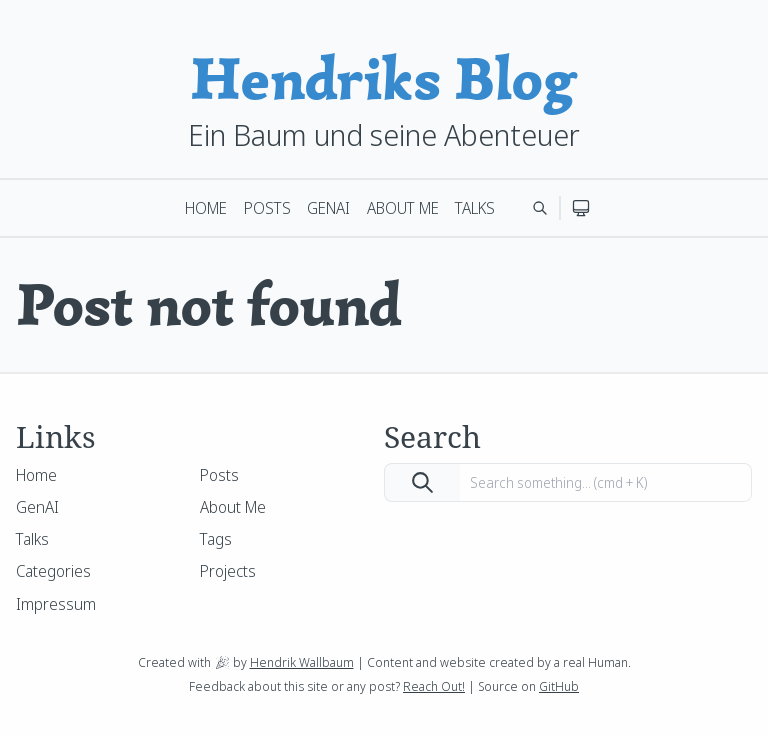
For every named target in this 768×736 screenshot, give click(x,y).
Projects (228, 571)
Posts (267, 208)
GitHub (559, 686)
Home (206, 208)
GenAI (328, 208)
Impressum (56, 604)
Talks (475, 208)
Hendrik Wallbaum (302, 662)
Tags (216, 539)
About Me (403, 208)
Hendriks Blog (384, 78)
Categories (53, 571)
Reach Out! (434, 686)
